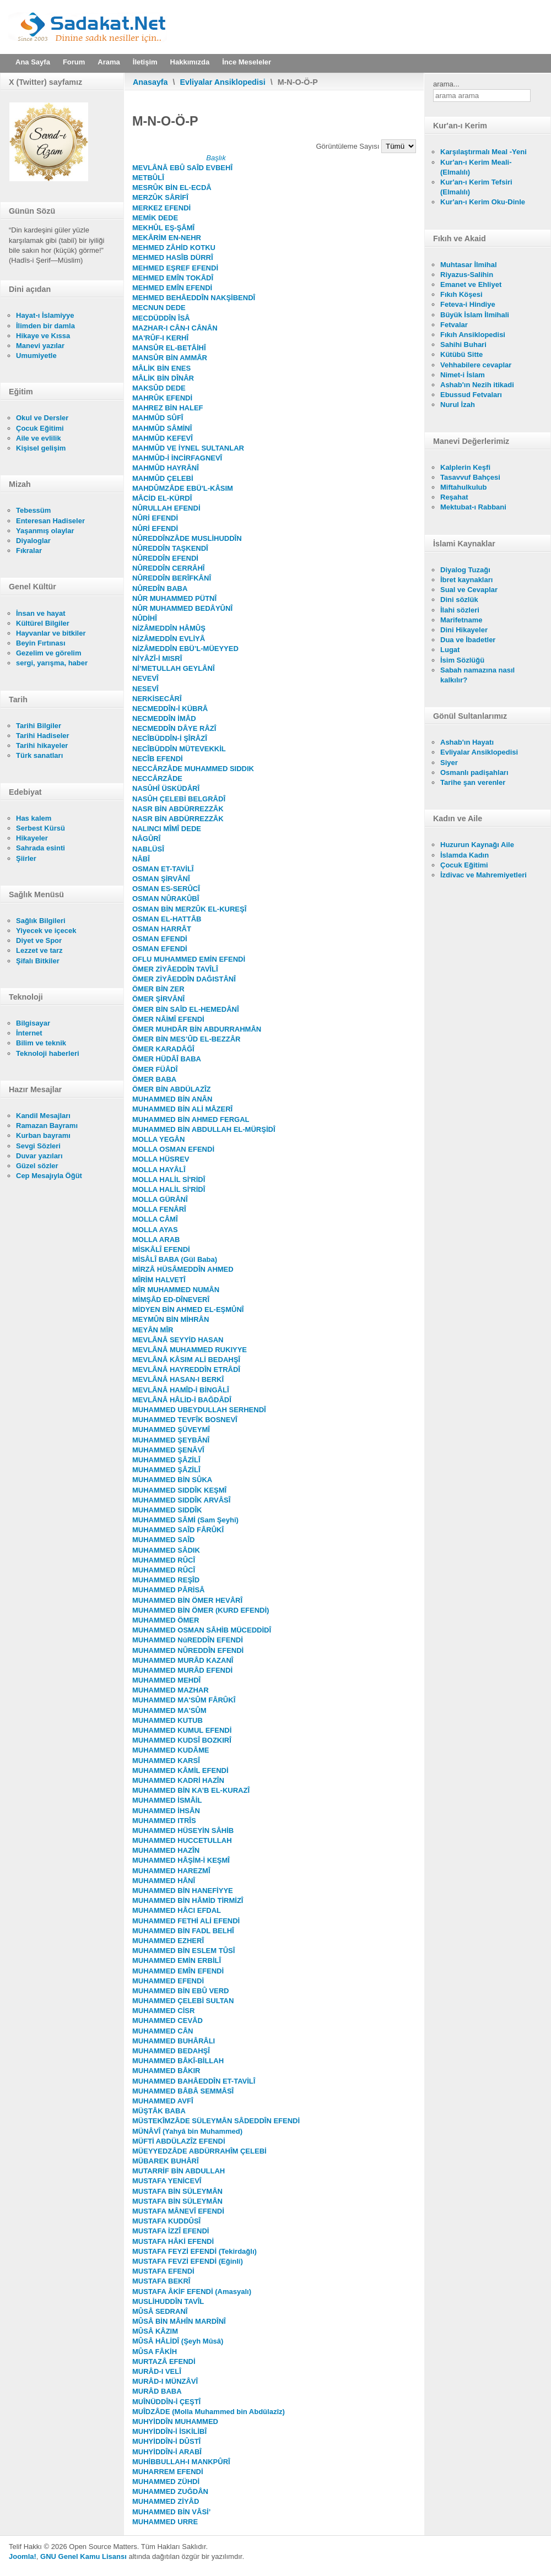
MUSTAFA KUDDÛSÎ (166, 2221)
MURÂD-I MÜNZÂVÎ (165, 2381)
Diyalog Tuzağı (465, 570)
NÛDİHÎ (144, 618)
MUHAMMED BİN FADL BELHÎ (183, 1931)
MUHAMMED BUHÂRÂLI (173, 2041)
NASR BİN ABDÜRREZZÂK (178, 809)
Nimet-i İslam (462, 375)
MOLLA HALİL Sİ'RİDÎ (168, 1179)
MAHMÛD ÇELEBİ (162, 478)
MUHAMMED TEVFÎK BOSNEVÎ (184, 1420)
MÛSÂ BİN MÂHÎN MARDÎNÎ (179, 2321)
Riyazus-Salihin (466, 274)
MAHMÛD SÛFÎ (157, 418)
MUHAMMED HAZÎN (165, 1850)
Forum (74, 62)
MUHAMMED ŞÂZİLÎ (166, 1460)
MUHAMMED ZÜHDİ (165, 2481)
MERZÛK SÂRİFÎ (160, 197)
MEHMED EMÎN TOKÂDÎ (172, 278)
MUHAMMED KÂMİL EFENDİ (180, 1770)
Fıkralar (29, 550)
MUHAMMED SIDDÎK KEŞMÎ (179, 1490)
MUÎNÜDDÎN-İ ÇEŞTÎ (166, 2402)
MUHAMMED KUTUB (167, 1720)
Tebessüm (33, 510)
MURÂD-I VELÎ (156, 2371)
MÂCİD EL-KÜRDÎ (162, 498)
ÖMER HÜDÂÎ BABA (166, 1059)
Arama (109, 62)
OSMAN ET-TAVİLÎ (162, 869)
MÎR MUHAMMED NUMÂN (175, 1290)
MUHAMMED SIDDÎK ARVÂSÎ (181, 1500)
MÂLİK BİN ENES (161, 368)
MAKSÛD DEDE (159, 388)
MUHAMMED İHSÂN (166, 1811)
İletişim (145, 62)
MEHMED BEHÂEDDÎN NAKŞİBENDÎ (193, 298)
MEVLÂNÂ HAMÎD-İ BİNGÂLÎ (180, 1390)
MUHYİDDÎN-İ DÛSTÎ (166, 2441)
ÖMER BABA (154, 1079)
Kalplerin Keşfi (465, 467)
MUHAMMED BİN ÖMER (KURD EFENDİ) (200, 1610)
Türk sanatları (39, 755)
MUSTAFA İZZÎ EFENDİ (170, 2231)
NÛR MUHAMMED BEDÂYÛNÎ (182, 608)
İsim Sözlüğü (462, 660)
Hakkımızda (190, 62)
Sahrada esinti (40, 848)
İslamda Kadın (464, 855)
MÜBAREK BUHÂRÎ (165, 2161)
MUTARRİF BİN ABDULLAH (178, 2171)
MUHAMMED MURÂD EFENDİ (182, 1670)
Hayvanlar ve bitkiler (50, 633)
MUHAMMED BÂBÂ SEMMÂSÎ (183, 2091)
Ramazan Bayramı (47, 1125)
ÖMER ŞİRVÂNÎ (158, 999)
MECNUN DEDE (159, 307)
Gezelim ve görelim (49, 653)
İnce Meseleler (246, 62)
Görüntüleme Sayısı (349, 146)
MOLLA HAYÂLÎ (159, 1169)
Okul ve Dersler (42, 418)
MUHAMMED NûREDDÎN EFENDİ (187, 1640)
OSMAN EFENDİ (159, 939)
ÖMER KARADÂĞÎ (163, 1049)
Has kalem (33, 818)
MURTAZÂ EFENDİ (164, 2361)
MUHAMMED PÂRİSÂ (168, 1590)
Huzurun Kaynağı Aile (477, 844)
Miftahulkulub (463, 487)
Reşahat (454, 497)
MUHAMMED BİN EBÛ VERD (180, 1991)
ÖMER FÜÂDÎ (154, 1069)
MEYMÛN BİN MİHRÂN (170, 1319)
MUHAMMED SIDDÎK (167, 1510)
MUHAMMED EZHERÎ (168, 1941)
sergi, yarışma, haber (52, 663)
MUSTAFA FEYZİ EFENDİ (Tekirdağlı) (194, 2251)
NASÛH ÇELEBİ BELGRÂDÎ (178, 799)
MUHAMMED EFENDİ (168, 1981)
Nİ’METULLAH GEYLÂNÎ (173, 668)
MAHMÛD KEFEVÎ (162, 438)
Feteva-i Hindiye (467, 304)
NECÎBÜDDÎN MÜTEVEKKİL (179, 749)
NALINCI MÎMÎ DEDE (166, 829)
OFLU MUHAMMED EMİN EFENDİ (188, 959)
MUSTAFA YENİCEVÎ (166, 2181)
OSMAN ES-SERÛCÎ (166, 889)
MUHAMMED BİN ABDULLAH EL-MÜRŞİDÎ (204, 1129)
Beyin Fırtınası (41, 643)
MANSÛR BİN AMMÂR (169, 358)
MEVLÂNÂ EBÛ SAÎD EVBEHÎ (182, 168)
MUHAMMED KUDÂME (170, 1750)
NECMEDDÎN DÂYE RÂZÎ (174, 728)
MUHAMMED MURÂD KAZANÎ (182, 1660)
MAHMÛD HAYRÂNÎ (165, 468)
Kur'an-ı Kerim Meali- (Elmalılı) (476, 167)
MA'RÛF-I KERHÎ (160, 338)
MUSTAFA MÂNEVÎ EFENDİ (178, 2211)
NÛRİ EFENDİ (155, 518)
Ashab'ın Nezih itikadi (477, 385)
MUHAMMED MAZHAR (170, 1690)
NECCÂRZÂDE (157, 778)
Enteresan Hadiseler (50, 521)
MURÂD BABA (157, 2391)
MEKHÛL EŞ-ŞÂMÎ (163, 228)
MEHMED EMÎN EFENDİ (172, 288)
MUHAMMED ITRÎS (164, 1820)
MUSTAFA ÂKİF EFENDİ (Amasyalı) (191, 2291)
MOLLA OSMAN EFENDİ (173, 1149)
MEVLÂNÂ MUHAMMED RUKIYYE (189, 1350)
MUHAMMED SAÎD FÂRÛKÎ (178, 1530)
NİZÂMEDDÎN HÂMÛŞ (169, 628)
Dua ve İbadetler (467, 640)
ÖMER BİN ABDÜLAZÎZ (171, 1089)
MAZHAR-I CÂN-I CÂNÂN (175, 328)
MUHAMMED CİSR (163, 2010)
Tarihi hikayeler (42, 745)
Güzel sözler (37, 1166)
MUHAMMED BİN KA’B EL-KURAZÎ (191, 1790)
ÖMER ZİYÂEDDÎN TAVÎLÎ (175, 969)
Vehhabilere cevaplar (475, 365)
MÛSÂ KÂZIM (155, 2331)
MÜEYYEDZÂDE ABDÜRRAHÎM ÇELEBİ (199, 2151)
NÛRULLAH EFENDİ (166, 508)
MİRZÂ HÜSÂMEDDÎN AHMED (183, 1269)
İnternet (29, 1033)
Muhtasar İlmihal (468, 265)
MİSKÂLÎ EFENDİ (161, 1249)
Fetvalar (454, 325)
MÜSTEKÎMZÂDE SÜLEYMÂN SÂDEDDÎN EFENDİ (216, 2121)
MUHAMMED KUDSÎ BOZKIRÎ (181, 1740)
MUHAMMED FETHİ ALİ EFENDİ (186, 1921)
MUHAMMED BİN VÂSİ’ (171, 2512)
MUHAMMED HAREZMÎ (171, 1871)
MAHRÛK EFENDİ (162, 398)
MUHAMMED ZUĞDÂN (170, 2491)
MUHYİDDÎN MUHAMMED (175, 2421)
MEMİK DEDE (155, 218)
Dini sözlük (459, 599)
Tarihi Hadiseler (42, 735)
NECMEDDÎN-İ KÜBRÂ (170, 708)
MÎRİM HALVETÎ (159, 1280)
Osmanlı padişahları (474, 772)
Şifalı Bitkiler (38, 961)
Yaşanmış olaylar (45, 531)
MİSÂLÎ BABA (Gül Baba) (174, 1259)
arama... (446, 84)
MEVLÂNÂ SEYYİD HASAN (177, 1340)
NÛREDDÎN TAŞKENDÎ (170, 548)
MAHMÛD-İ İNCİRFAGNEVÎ (177, 458)
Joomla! (22, 2556)
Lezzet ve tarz (39, 950)
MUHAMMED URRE (165, 2522)
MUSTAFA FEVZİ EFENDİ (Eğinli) (187, 2261)
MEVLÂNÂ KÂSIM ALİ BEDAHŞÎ (186, 1359)
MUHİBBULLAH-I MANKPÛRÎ (181, 2462)
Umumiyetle (36, 355)
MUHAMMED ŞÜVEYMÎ (171, 1429)
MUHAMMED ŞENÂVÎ (168, 1450)
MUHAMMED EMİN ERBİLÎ (176, 1960)
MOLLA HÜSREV (161, 1159)
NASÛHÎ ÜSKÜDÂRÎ (165, 788)
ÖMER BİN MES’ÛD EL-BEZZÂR (186, 1039)
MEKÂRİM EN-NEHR (166, 238)
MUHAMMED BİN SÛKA (172, 1480)
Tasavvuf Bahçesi (470, 477)
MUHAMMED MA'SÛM (169, 1710)
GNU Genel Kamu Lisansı (83, 2556)
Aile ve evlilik (38, 438)
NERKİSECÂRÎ (157, 699)
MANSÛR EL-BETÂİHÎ (169, 348)
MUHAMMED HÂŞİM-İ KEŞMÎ (181, 1860)
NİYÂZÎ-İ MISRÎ (157, 658)
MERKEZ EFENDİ (161, 208)
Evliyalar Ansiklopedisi (223, 82)
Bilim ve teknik (41, 1043)
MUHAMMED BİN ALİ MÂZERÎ (182, 1109)
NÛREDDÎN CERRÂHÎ (168, 568)
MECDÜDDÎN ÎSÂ (161, 318)
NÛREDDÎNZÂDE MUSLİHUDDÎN (187, 538)
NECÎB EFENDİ (157, 759)
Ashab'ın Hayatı (467, 742)
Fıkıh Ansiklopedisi (472, 334)
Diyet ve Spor (39, 940)
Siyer (449, 762)
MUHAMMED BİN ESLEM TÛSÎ (183, 1950)
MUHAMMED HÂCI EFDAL (176, 1910)
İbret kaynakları (466, 580)
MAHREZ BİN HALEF (167, 408)
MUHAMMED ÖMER (165, 1620)
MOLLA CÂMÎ (155, 1219)
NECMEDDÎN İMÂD (164, 718)
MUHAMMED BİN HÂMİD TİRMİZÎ (187, 1900)
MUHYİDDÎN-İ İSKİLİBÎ (169, 2431)
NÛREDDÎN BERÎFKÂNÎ (171, 578)
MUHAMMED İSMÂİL (167, 1800)
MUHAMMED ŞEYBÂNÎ (170, 1440)
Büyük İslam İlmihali (474, 315)
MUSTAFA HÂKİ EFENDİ (173, 2241)
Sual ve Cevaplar (469, 589)
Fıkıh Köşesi (461, 294)
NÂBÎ (141, 859)
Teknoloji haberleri (47, 1053)
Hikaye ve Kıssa (43, 336)
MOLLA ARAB (156, 1239)
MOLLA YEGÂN (158, 1139)
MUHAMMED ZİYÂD (165, 2501)
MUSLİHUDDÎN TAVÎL (168, 2301)
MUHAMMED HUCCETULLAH (182, 1840)
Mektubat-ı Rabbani (473, 507)
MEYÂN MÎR (152, 1330)
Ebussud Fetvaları (471, 395)
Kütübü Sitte (461, 354)
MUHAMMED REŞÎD (165, 1580)
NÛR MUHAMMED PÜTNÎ (174, 598)
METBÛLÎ (148, 177)
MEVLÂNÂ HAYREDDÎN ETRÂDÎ (186, 1369)
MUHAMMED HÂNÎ (163, 1881)
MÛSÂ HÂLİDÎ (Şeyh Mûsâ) (177, 2341)
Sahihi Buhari (463, 344)
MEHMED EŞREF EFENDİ (175, 268)
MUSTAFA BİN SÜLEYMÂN (177, 2191)
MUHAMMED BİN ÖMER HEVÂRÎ (187, 1600)
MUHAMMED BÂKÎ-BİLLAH (178, 2061)
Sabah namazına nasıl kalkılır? (477, 675)
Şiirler (26, 858)
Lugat (450, 650)
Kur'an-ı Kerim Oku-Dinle (482, 202)
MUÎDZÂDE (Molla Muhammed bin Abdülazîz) (208, 2411)
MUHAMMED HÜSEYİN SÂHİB (183, 1830)
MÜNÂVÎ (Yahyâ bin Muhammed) (187, 2131)
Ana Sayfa (32, 62)
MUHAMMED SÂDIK (166, 1550)
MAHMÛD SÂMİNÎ (162, 428)
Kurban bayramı (43, 1135)
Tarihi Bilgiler (38, 726)
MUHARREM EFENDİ (167, 2471)
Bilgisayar (33, 1023)
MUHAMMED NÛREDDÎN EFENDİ (188, 1650)
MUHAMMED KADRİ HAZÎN (178, 1780)
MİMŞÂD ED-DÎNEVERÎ (170, 1299)
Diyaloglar (33, 540)
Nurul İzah (457, 404)
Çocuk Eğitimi (40, 428)
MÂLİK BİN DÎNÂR (163, 378)
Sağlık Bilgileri (41, 920)
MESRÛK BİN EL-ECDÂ (172, 187)
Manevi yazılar (40, 345)
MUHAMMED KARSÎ (166, 1760)
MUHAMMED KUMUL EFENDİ (181, 1730)
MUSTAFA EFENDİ (163, 2271)
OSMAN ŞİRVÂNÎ (161, 879)
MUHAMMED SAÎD (163, 1540)
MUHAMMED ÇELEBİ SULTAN (183, 2001)
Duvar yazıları (39, 1156)
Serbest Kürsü (40, 828)
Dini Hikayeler (464, 630)
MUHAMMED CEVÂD (167, 2020)
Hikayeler (32, 838)
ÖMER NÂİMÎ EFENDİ (168, 1019)
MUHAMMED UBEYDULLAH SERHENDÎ (199, 1410)
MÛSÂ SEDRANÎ (159, 2311)
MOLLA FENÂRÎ (159, 1209)
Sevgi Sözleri (38, 1146)
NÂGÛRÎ (146, 838)
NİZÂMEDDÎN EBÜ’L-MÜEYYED (185, 648)
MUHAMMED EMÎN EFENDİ (178, 1971)
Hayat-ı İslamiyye (45, 315)
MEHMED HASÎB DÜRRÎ (172, 257)
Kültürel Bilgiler (42, 623)
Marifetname (461, 620)
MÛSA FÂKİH (154, 2351)
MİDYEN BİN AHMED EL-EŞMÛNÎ (188, 1309)
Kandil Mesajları (43, 1115)
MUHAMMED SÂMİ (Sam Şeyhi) (185, 1520)
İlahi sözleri (459, 610)
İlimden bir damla (45, 326)
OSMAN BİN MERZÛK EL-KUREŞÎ (189, 909)
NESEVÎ (145, 689)
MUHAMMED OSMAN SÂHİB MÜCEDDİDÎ (201, 1630)
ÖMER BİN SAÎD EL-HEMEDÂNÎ (185, 1009)
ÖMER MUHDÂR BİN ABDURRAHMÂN (196, 1029)
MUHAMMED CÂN (162, 2031)
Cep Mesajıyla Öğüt (49, 1176)
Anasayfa (150, 82)
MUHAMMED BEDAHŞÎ (171, 2051)
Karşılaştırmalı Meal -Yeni (483, 152)
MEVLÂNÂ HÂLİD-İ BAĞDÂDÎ (181, 1400)
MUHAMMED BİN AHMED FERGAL (191, 1119)
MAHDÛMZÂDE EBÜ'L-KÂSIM (182, 488)
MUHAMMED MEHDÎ (166, 1680)
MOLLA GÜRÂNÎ (160, 1199)
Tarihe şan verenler (472, 782)
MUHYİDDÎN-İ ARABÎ (167, 2452)
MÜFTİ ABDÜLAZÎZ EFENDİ (178, 2141)
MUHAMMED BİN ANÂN (172, 1099)
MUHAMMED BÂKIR (166, 2071)
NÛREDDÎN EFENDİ (165, 558)
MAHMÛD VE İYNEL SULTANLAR (188, 448)
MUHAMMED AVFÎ (162, 2101)
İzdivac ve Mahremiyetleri (483, 875)
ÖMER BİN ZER (158, 989)
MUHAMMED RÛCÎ (163, 1560)
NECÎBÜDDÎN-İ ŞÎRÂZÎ (169, 738)
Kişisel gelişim (41, 448)
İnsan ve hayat (41, 613)
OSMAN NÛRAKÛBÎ (165, 898)
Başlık (215, 158)
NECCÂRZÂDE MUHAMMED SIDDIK (193, 768)
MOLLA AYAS (155, 1229)
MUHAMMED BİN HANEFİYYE (182, 1890)
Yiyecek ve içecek (46, 930)
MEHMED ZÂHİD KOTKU (173, 247)
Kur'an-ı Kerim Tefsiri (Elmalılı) (476, 187)
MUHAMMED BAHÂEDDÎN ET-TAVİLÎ (193, 2081)
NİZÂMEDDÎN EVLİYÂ (168, 638)
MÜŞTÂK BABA (159, 2111)
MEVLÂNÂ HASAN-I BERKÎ (178, 1379)
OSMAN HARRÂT (161, 929)
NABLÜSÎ (148, 849)
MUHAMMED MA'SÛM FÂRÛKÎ (183, 1700)
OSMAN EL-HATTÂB (166, 919)
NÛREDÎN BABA (159, 588)
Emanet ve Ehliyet (470, 284)
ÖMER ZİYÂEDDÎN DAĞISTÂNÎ (184, 979)
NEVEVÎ (145, 678)
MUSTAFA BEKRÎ (161, 2281)
